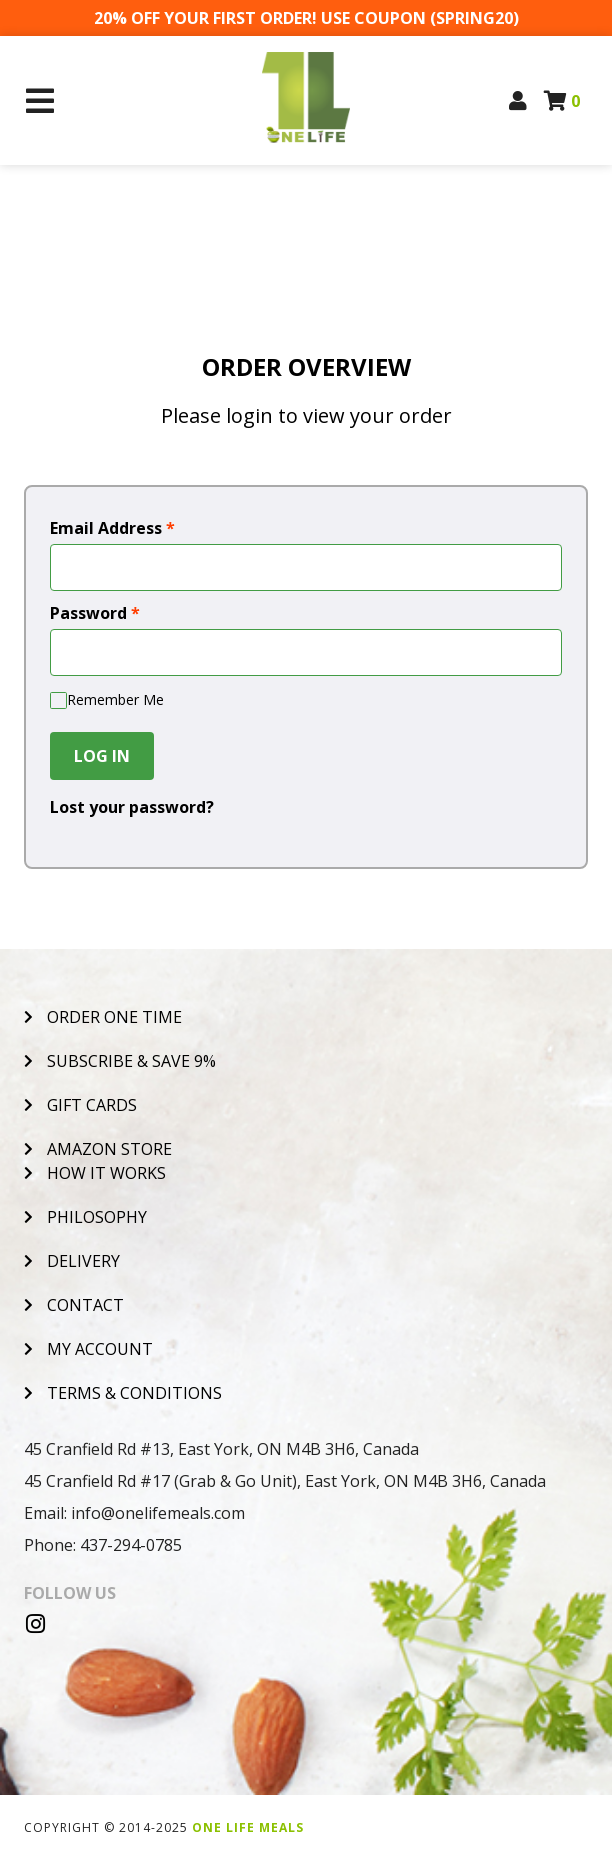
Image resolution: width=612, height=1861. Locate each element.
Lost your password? (132, 807)
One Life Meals (248, 1827)
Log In (102, 756)
